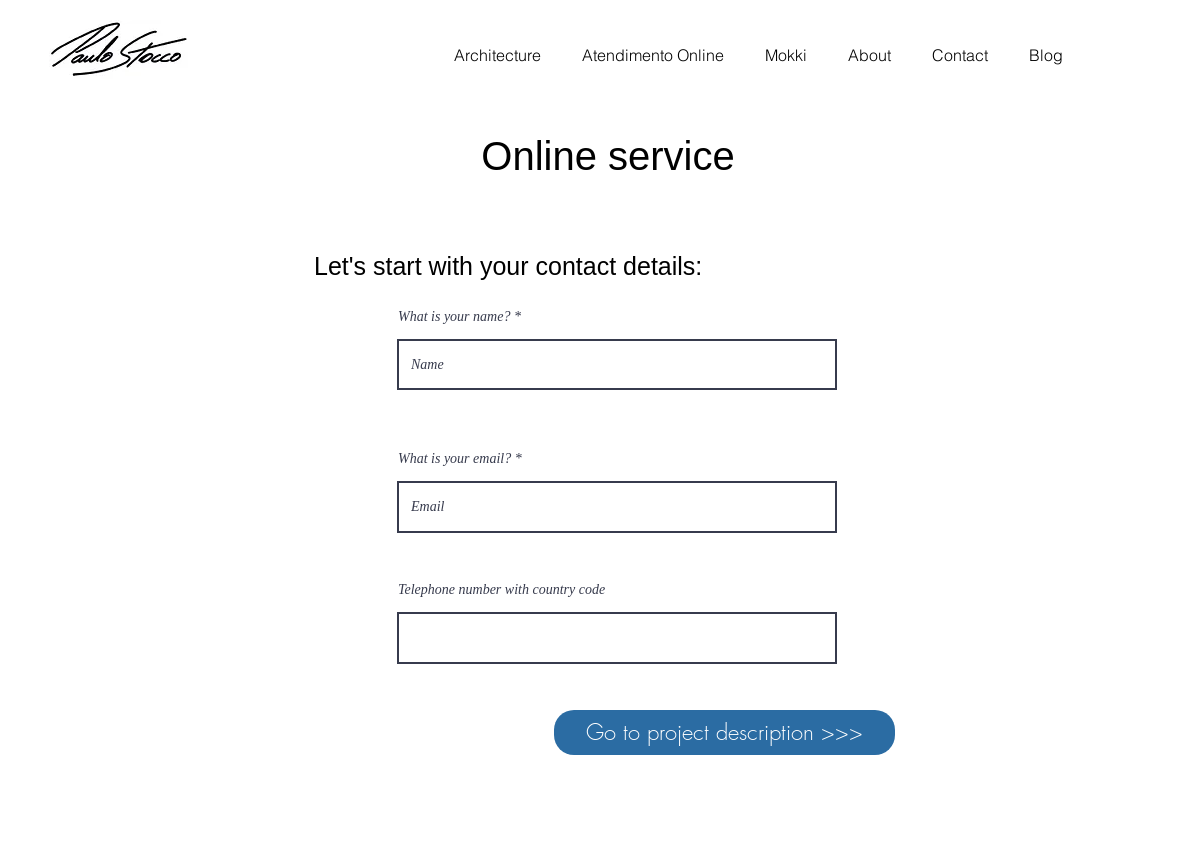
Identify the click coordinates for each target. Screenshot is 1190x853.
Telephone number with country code (501, 590)
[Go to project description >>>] (724, 732)
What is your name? (454, 317)
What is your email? (454, 459)
